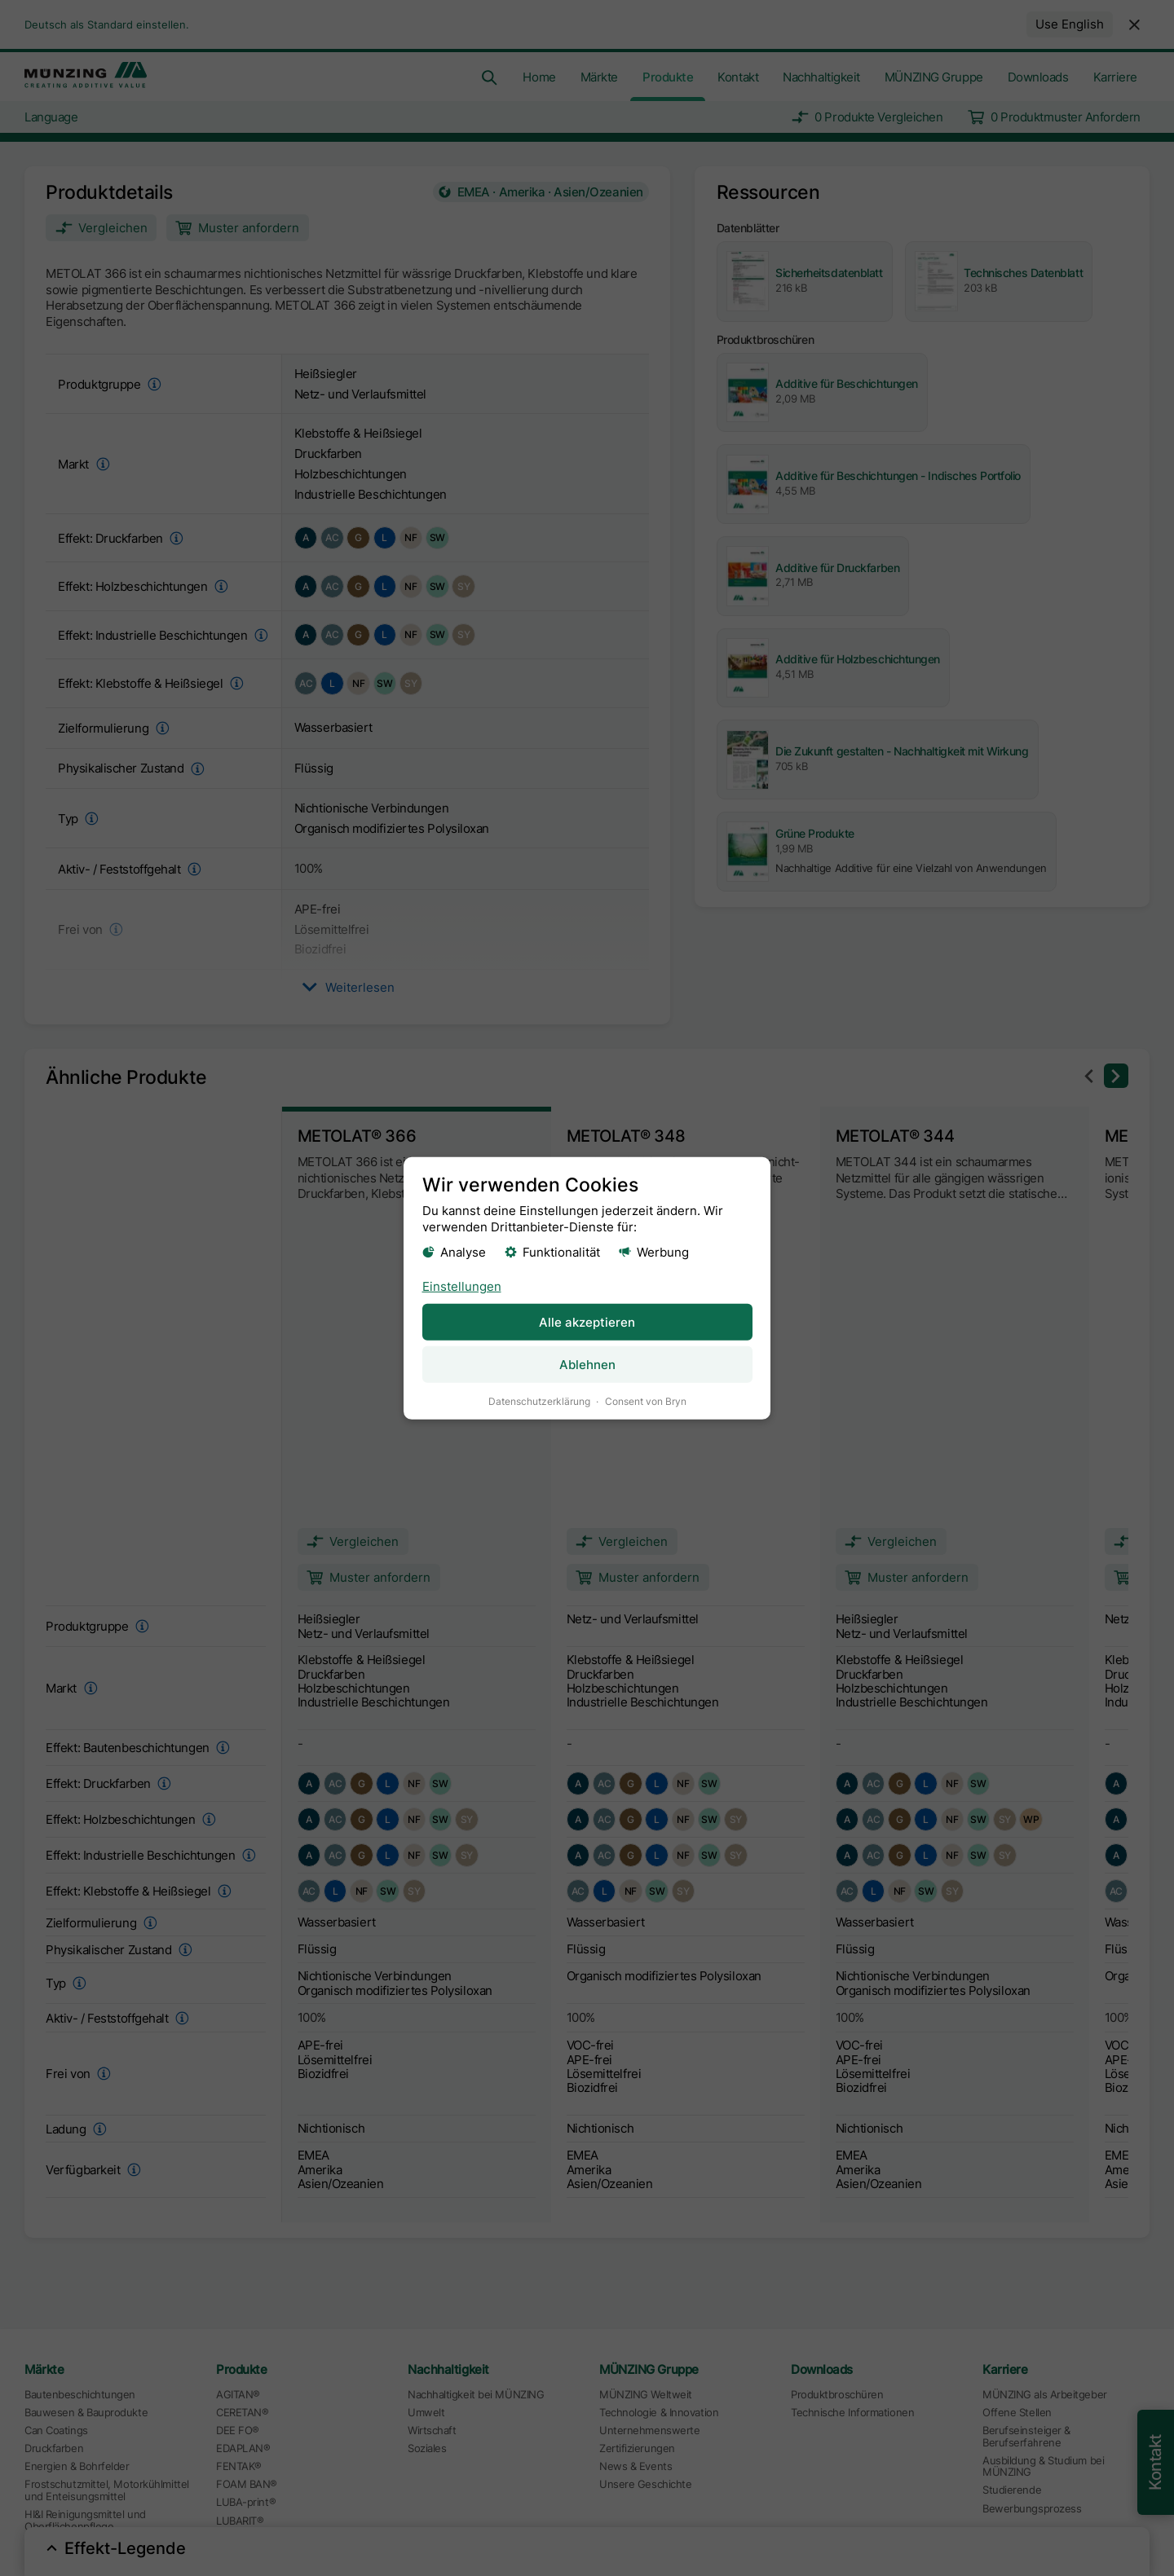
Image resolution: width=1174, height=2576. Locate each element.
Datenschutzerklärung (539, 1400)
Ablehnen (587, 1364)
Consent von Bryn (645, 1400)
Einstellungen (461, 1285)
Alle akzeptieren (587, 1321)
